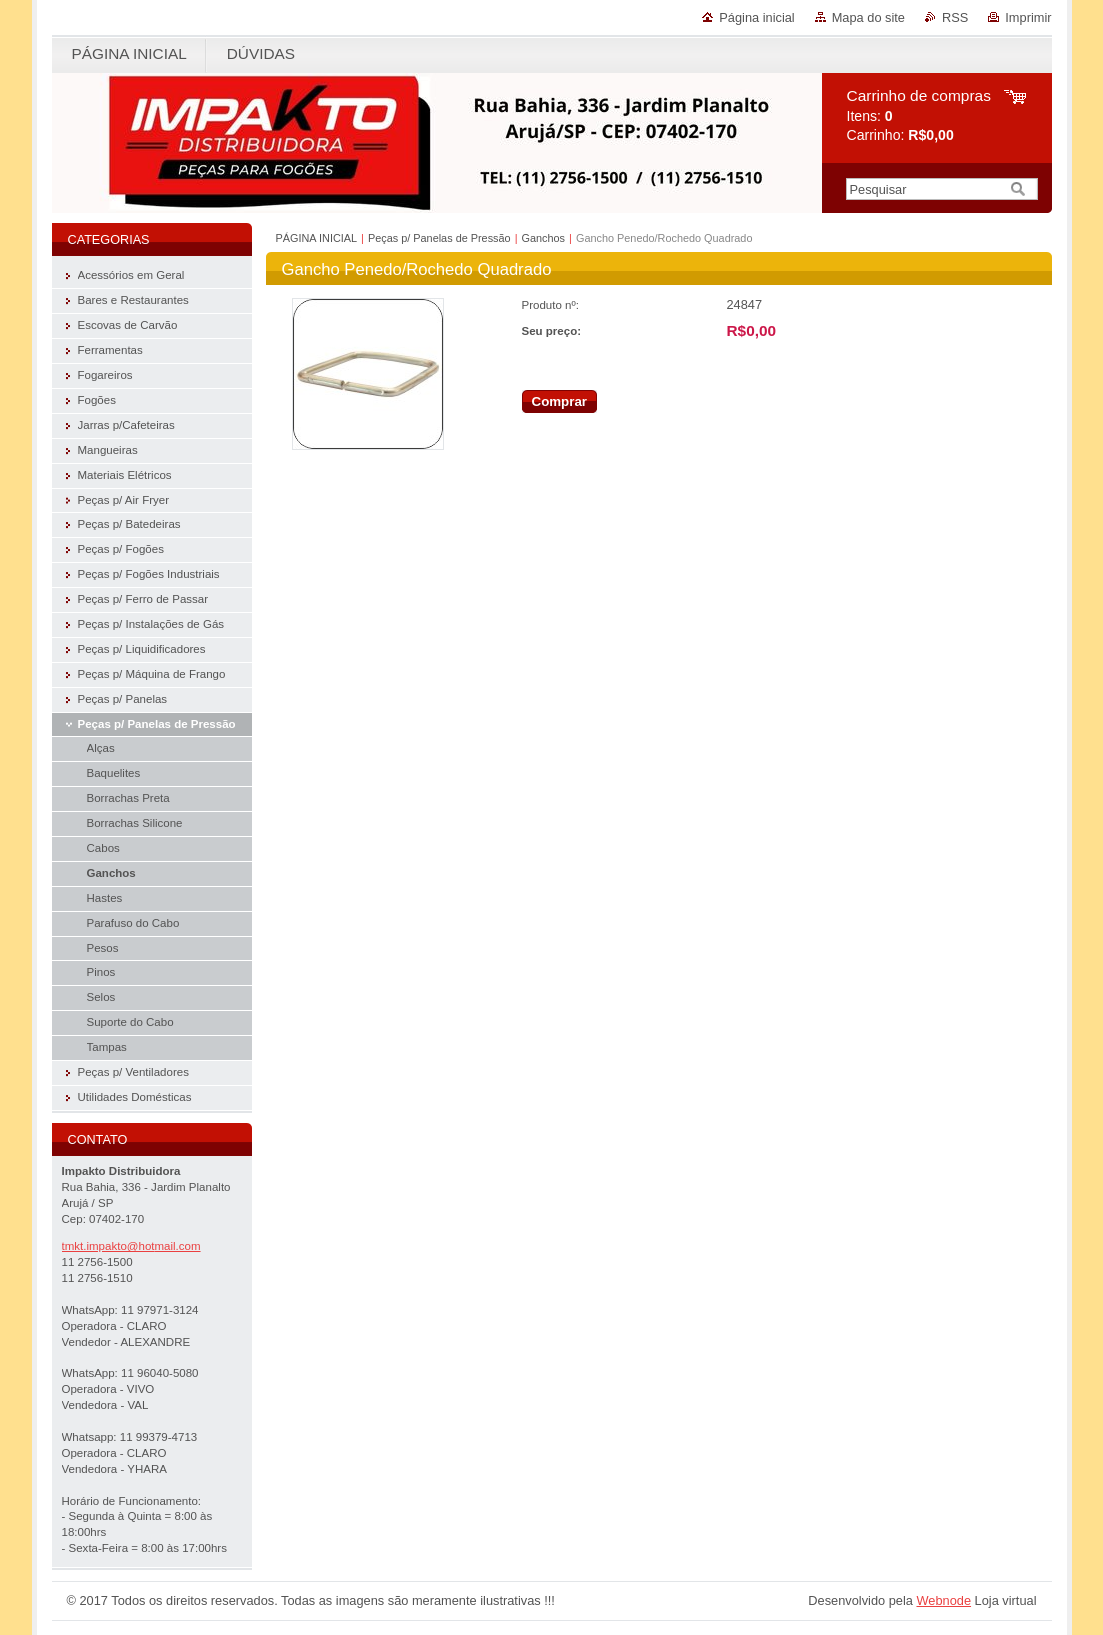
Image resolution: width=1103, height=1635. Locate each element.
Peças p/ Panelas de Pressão (439, 238)
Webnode (943, 1600)
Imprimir (1028, 17)
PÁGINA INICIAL (317, 238)
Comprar (560, 401)
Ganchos (544, 238)
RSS (955, 17)
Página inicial (756, 17)
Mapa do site (868, 17)
